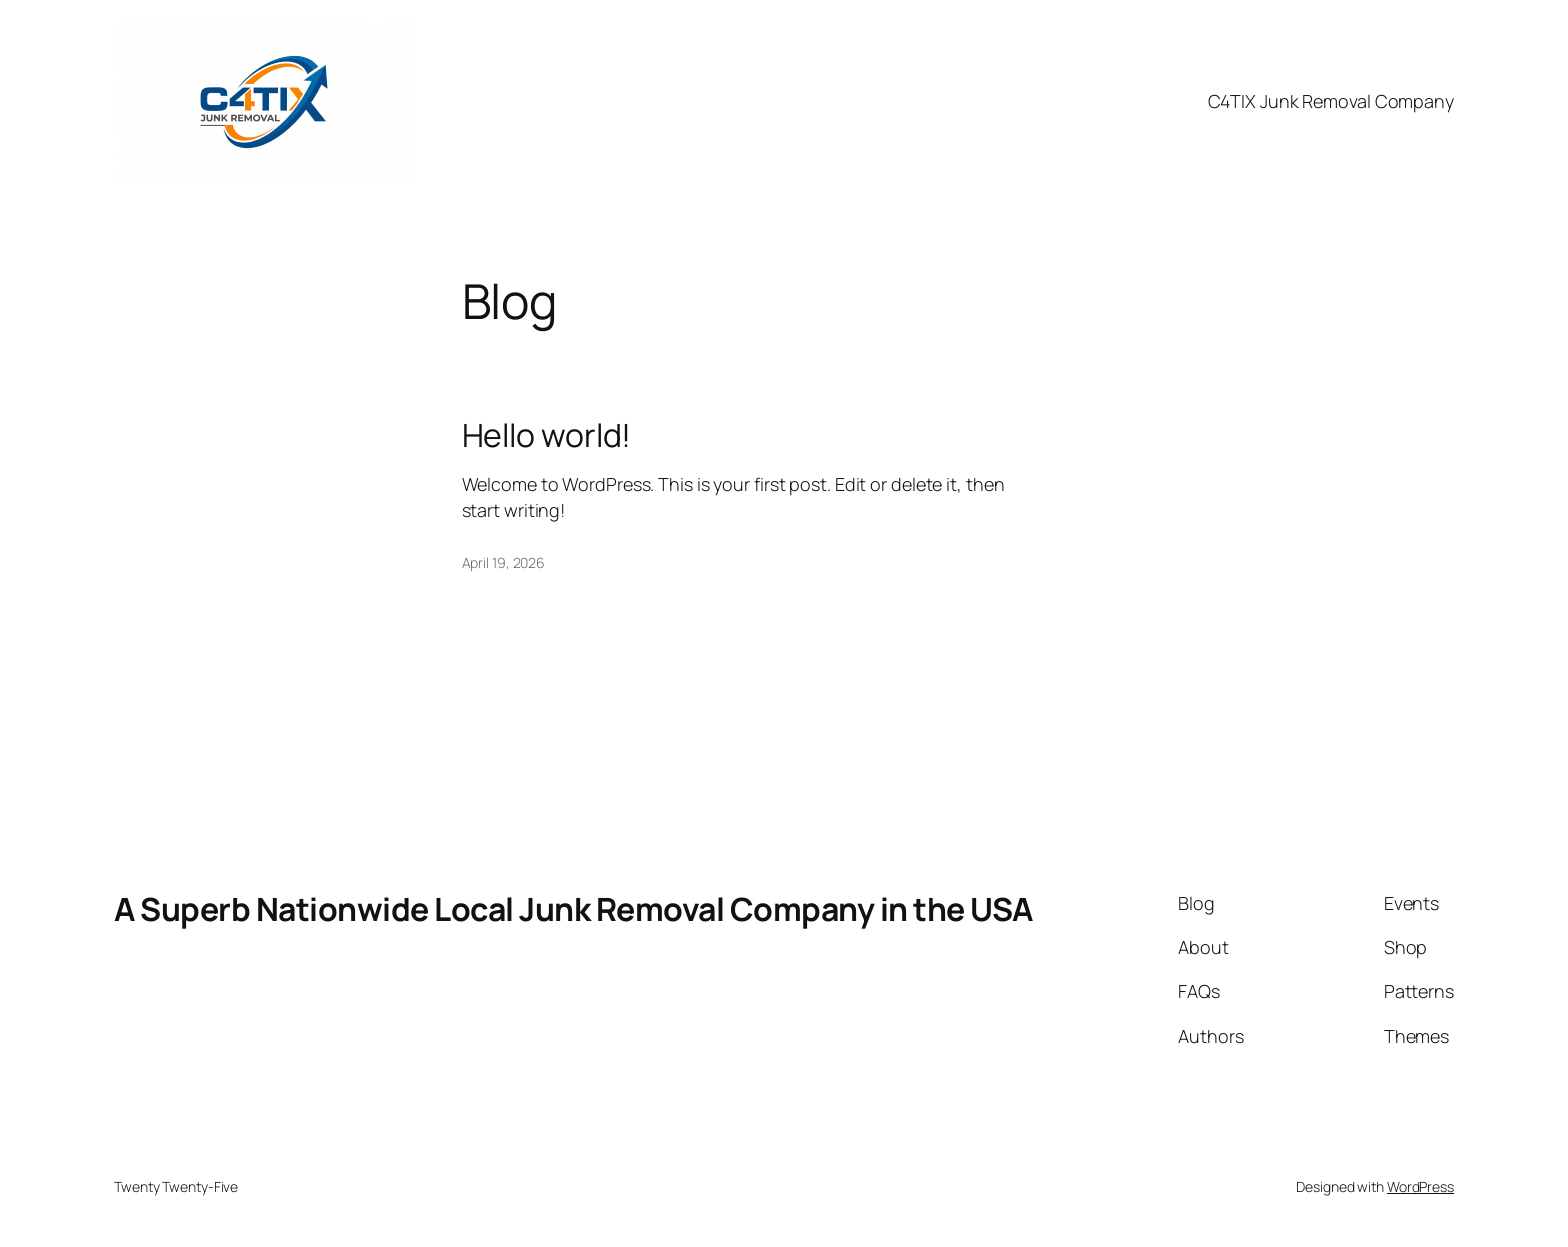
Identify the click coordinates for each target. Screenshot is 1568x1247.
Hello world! (547, 435)
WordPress (1420, 1186)
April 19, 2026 (504, 562)
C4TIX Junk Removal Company (1331, 101)
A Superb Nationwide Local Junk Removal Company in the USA (573, 909)
